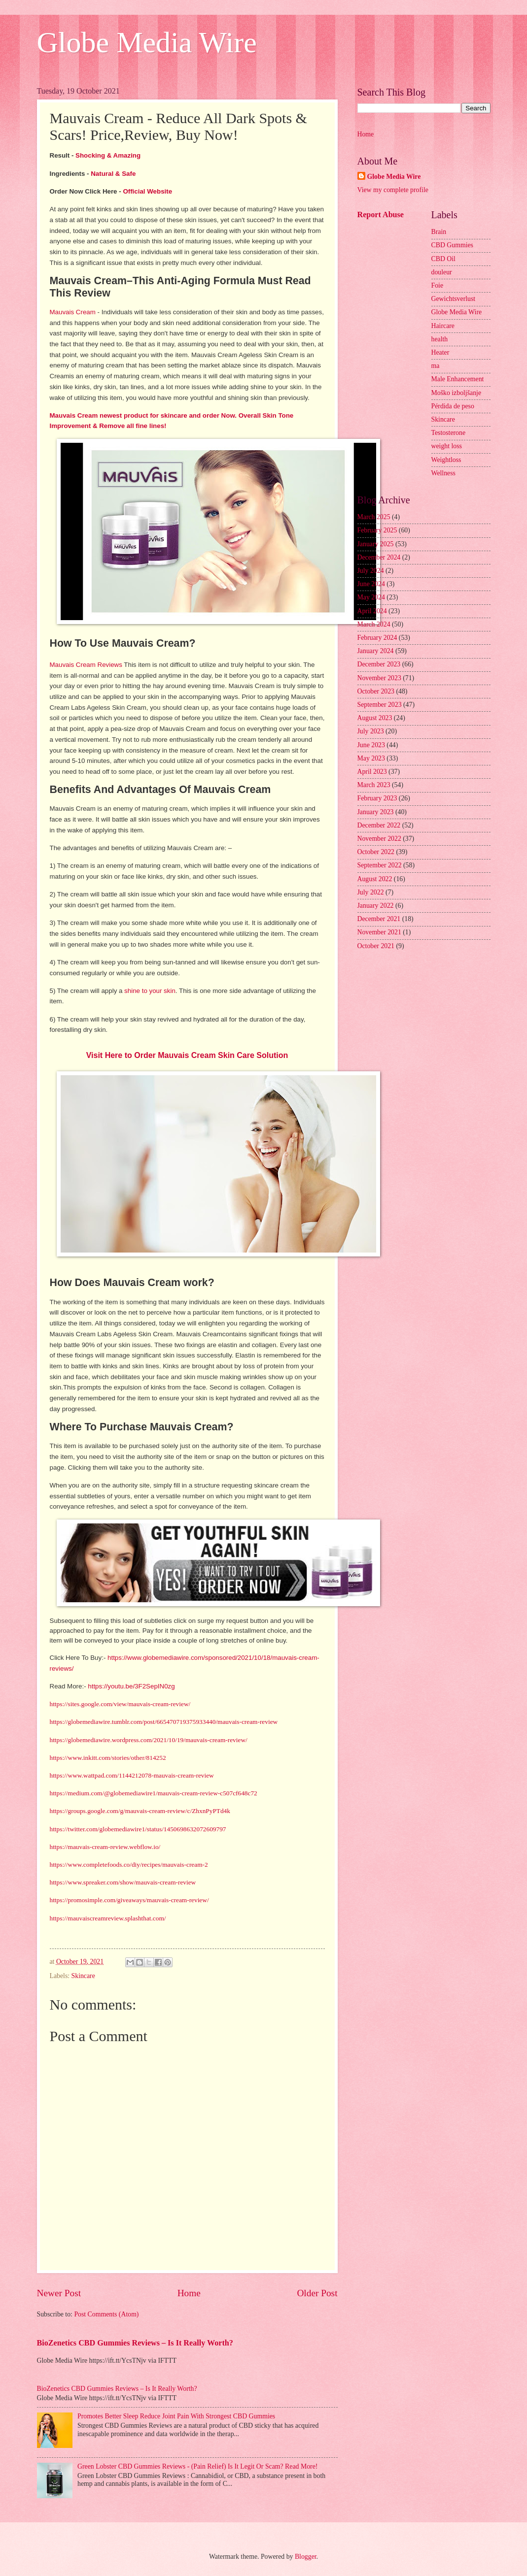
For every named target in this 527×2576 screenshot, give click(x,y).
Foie (437, 285)
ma (435, 365)
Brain (439, 231)
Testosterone (448, 432)
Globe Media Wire (147, 42)
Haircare (443, 326)
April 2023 (372, 771)
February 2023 (377, 798)
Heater (440, 352)
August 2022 (374, 879)
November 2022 (379, 838)
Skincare (83, 1976)
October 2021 (375, 946)
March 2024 (373, 624)
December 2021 (379, 919)
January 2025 (375, 544)
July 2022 (370, 892)
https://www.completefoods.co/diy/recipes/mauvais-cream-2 (129, 1864)
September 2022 (379, 865)
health (439, 339)
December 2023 (379, 664)
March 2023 (373, 785)
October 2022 (375, 852)
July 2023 (370, 731)
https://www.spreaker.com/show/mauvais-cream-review (123, 1882)
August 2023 (374, 718)
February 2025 (377, 530)
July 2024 (370, 570)
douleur (441, 272)
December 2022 (379, 825)
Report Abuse (380, 214)
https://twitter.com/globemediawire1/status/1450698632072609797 (138, 1829)
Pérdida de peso (452, 406)
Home (189, 2293)
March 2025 (373, 517)
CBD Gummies (452, 245)
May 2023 (371, 758)
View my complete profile (392, 190)
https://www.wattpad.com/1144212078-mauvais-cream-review (132, 1775)
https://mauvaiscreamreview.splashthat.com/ (108, 1918)
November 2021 (379, 932)
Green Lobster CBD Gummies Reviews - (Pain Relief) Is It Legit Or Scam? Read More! (197, 2466)
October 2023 (375, 691)
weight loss (446, 446)
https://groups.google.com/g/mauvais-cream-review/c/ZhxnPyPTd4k (140, 1811)
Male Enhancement (457, 379)
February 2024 (377, 637)
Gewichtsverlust (453, 298)
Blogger (305, 2556)
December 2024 (379, 557)
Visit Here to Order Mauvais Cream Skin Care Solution (187, 1055)
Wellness (443, 473)
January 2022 (375, 905)
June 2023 (371, 745)
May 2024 (371, 597)
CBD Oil (443, 259)
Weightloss (446, 459)
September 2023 (379, 704)
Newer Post (59, 2293)
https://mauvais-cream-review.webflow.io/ (105, 1846)
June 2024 (371, 584)
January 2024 (375, 651)
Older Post (317, 2293)
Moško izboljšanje (456, 392)
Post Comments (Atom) (106, 2314)
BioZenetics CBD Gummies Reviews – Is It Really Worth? (135, 2343)
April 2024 (372, 611)
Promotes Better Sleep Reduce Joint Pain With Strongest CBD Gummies (176, 2416)
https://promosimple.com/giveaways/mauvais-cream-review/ (129, 1900)
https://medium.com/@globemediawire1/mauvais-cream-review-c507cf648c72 (153, 1793)
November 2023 (379, 678)
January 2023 (375, 812)
